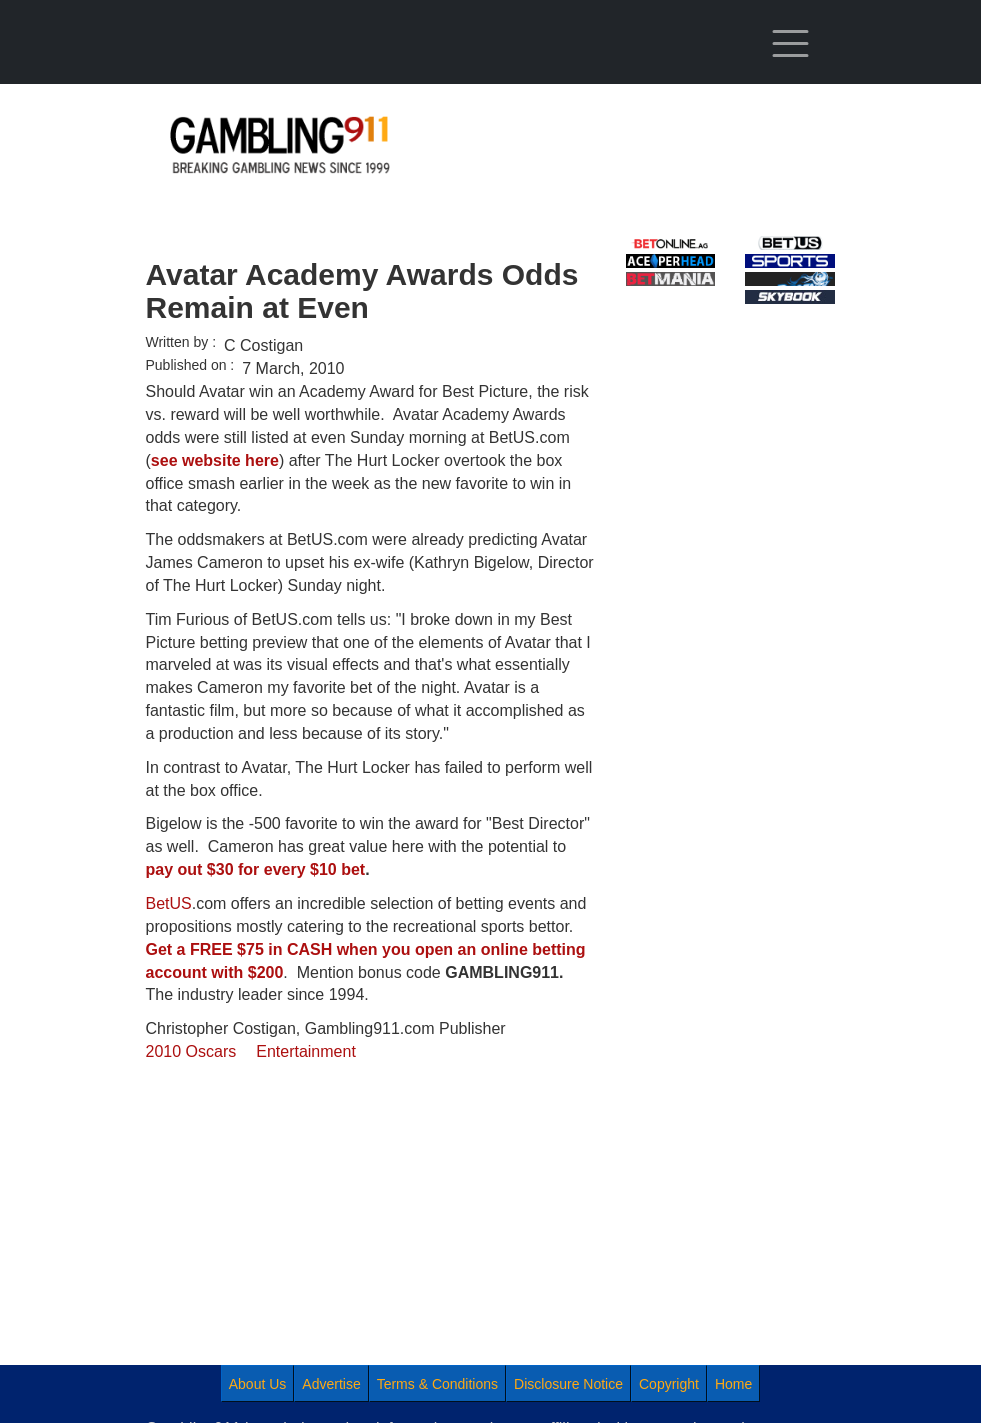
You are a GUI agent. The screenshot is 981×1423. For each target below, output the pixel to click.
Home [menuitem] (733, 1384)
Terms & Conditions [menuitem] (437, 1384)
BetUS (169, 903)
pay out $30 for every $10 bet (256, 869)
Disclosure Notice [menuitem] (568, 1384)
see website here (215, 460)
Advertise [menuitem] (331, 1384)
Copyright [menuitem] (669, 1384)
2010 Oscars (191, 1051)
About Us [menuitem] (258, 1384)
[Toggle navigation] (790, 44)
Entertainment (306, 1051)
